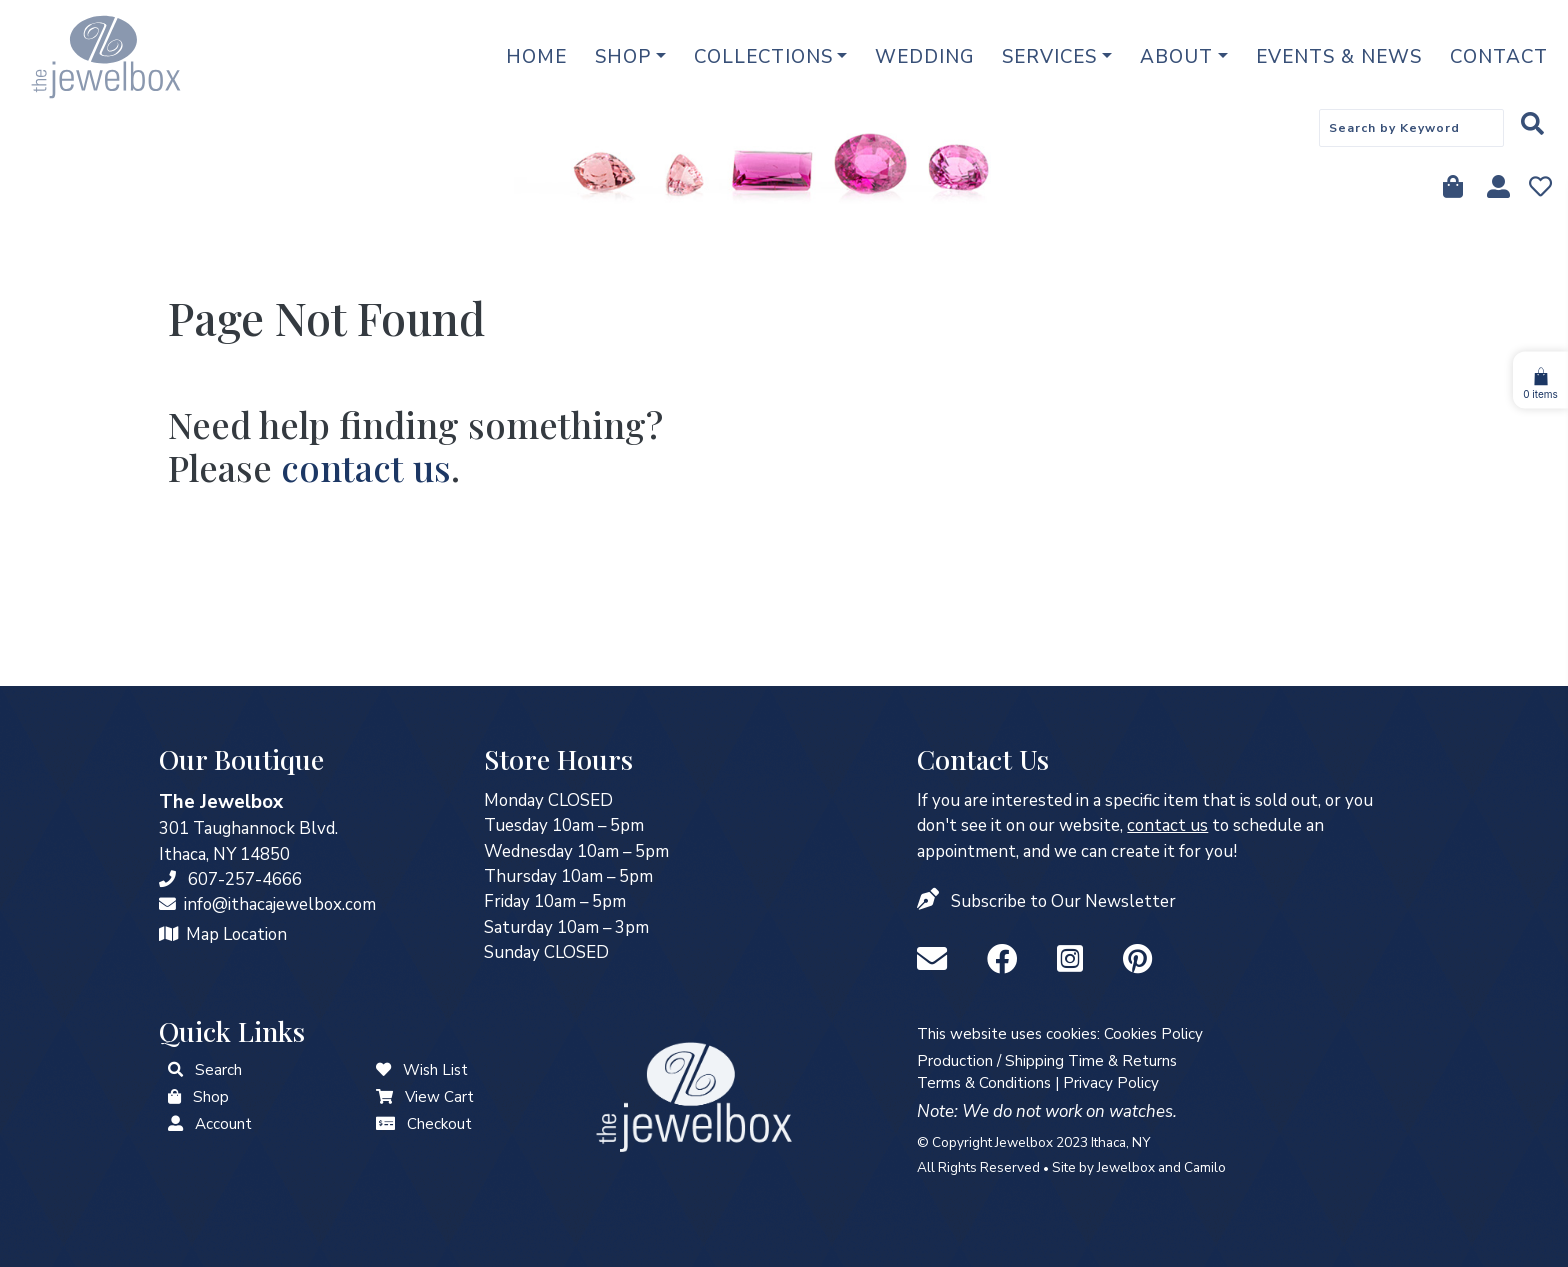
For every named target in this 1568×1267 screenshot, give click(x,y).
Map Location (236, 934)
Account (223, 1124)
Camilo (1205, 1167)
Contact (1499, 57)
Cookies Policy (1153, 1034)
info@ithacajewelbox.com (280, 904)
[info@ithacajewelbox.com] (167, 904)
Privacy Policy (1111, 1083)
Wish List (435, 1070)
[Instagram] (1074, 960)
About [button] (1176, 57)
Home (536, 57)
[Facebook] (1006, 960)
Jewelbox (1126, 1167)
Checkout (439, 1124)
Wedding (924, 57)
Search (218, 1070)
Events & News (1339, 57)
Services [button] (1049, 57)
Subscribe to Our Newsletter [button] (1063, 901)
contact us (366, 467)
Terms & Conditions (984, 1083)
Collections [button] (763, 57)
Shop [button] (623, 57)
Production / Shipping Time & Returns (1047, 1061)
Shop (211, 1097)
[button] (930, 901)
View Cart (439, 1097)
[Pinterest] (1137, 960)
